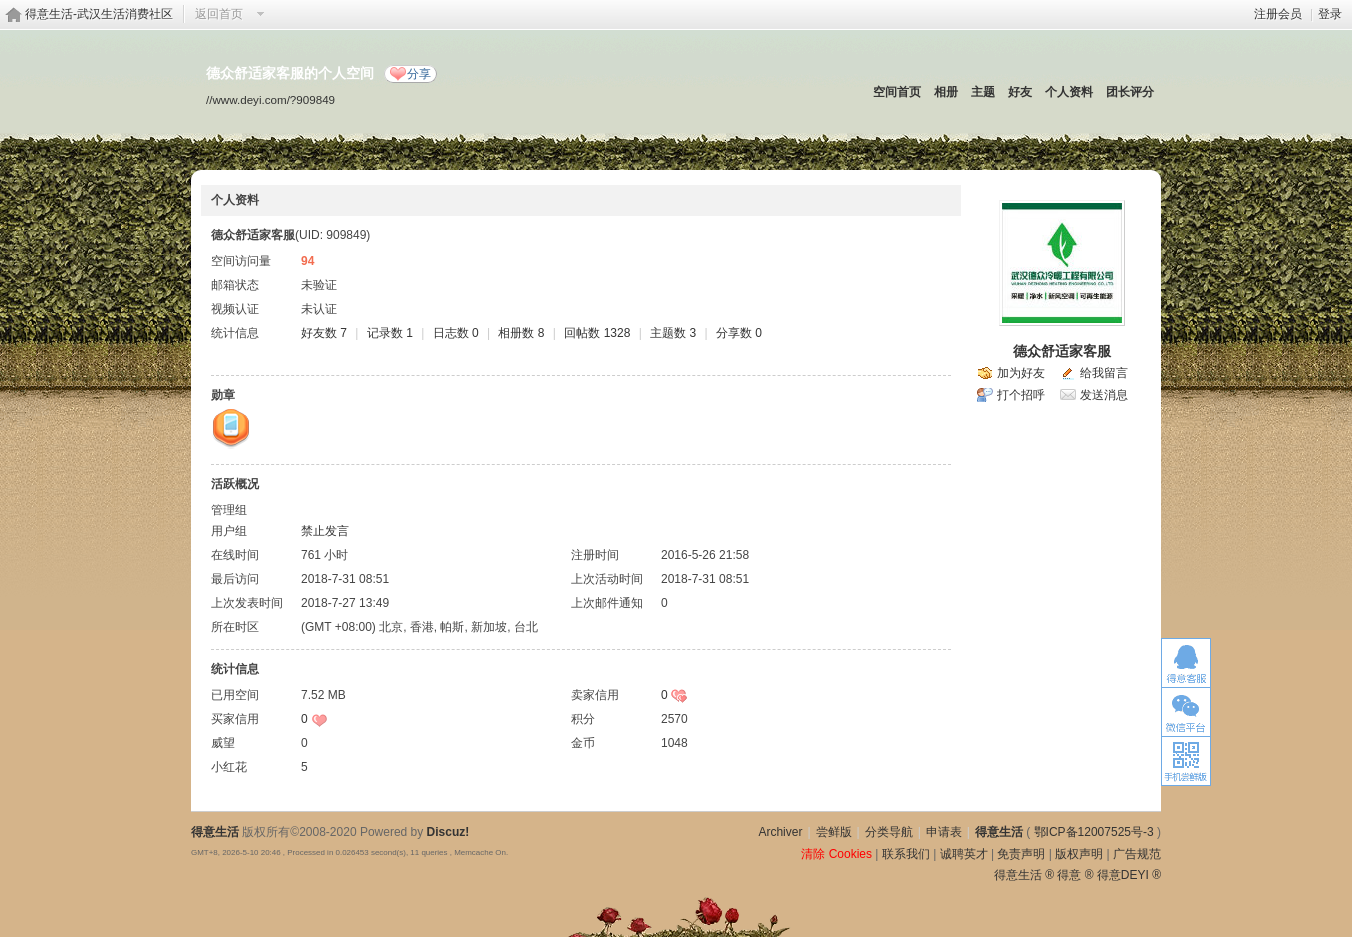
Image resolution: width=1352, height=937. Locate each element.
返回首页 (219, 14)
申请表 (944, 832)
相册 (946, 92)
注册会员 (1278, 14)
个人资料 (1069, 92)
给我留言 (1104, 373)
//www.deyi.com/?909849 (270, 99)
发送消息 (1104, 395)
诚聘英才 (964, 854)
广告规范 (1137, 854)
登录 (1330, 14)
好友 (1020, 92)
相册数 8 (521, 333)
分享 (419, 74)
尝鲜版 (834, 832)
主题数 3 (673, 333)
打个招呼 (1021, 395)
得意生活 (999, 832)
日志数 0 (456, 333)
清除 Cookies (836, 854)
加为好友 (1021, 373)
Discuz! (448, 832)
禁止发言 (325, 531)
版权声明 (1079, 854)
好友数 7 (324, 333)
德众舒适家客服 (1062, 351)
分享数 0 (739, 333)
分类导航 (889, 832)
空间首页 (897, 92)
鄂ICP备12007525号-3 (1094, 832)
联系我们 (906, 854)
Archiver (780, 832)
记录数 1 (390, 333)
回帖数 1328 (597, 333)
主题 (983, 92)
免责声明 (1021, 854)
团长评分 (1130, 92)
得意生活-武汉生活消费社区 (99, 14)
